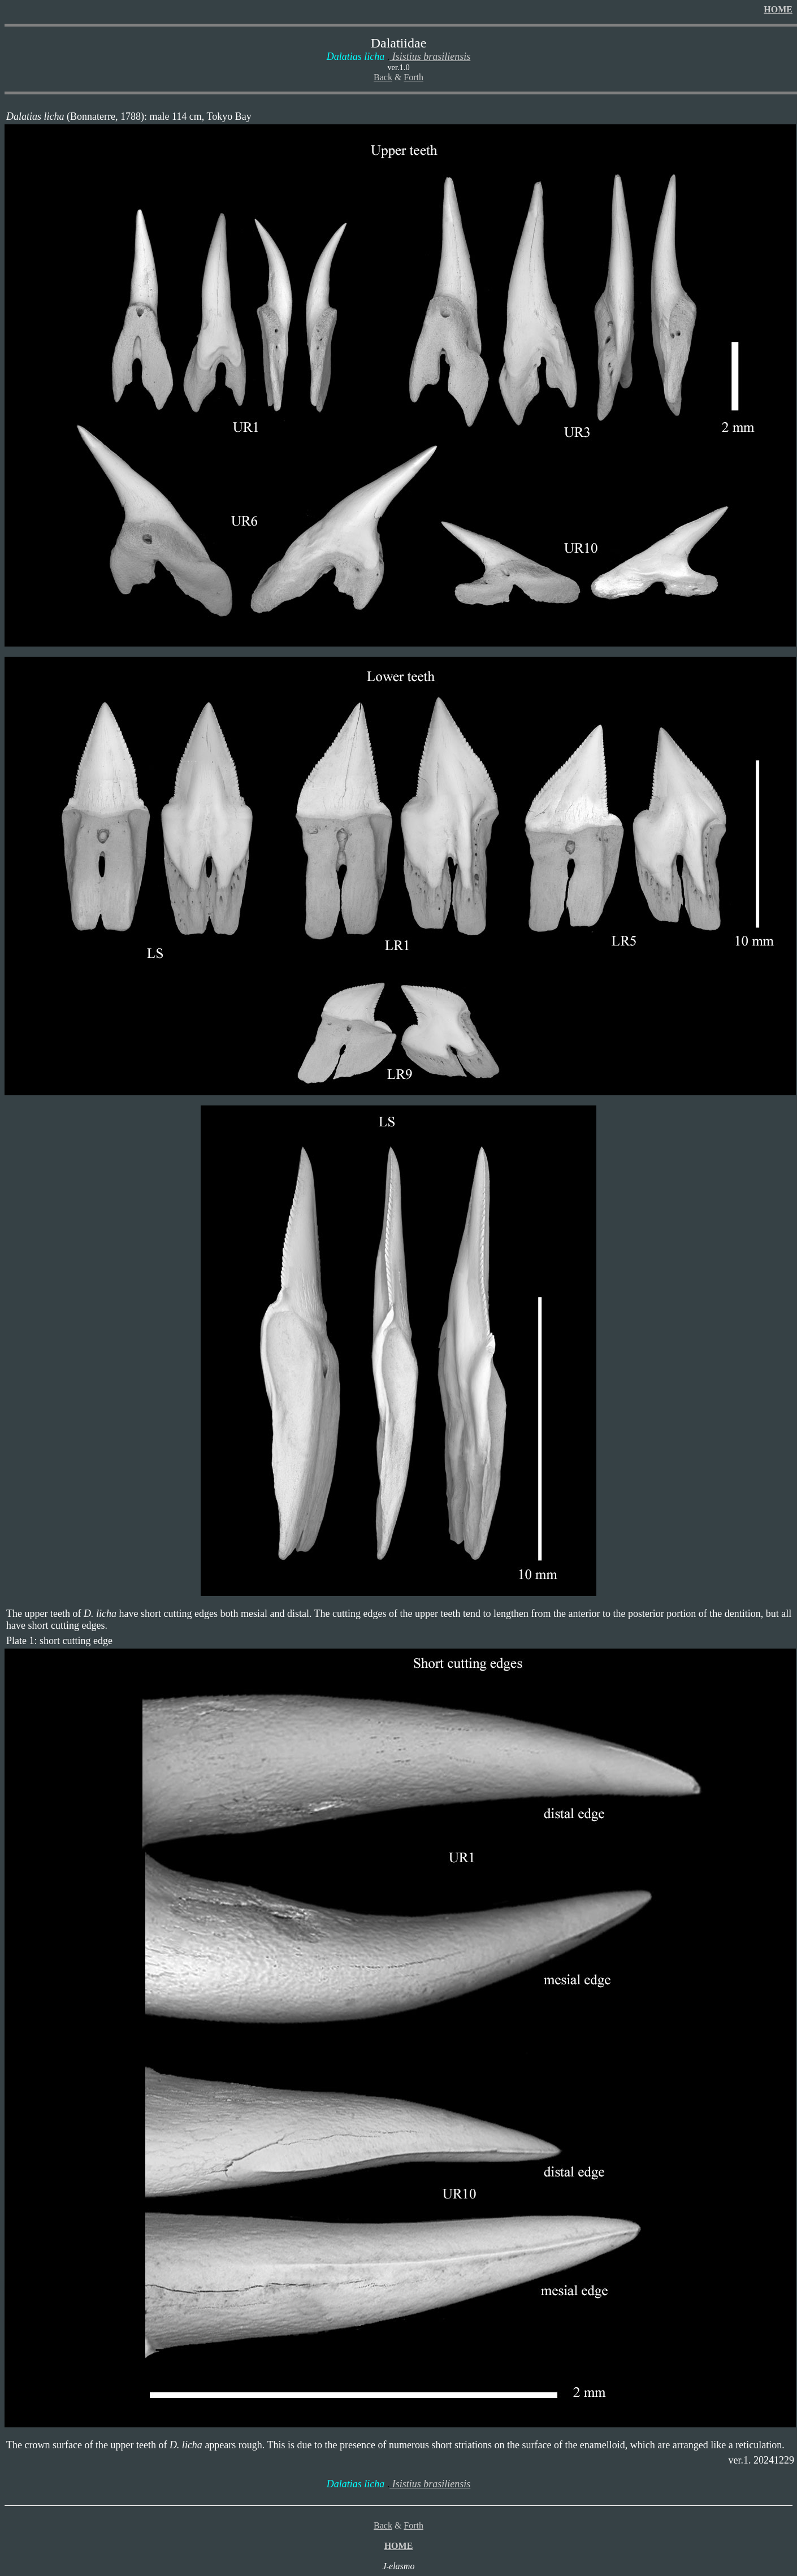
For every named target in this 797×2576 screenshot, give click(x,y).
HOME (778, 9)
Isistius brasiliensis (429, 56)
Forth (413, 77)
